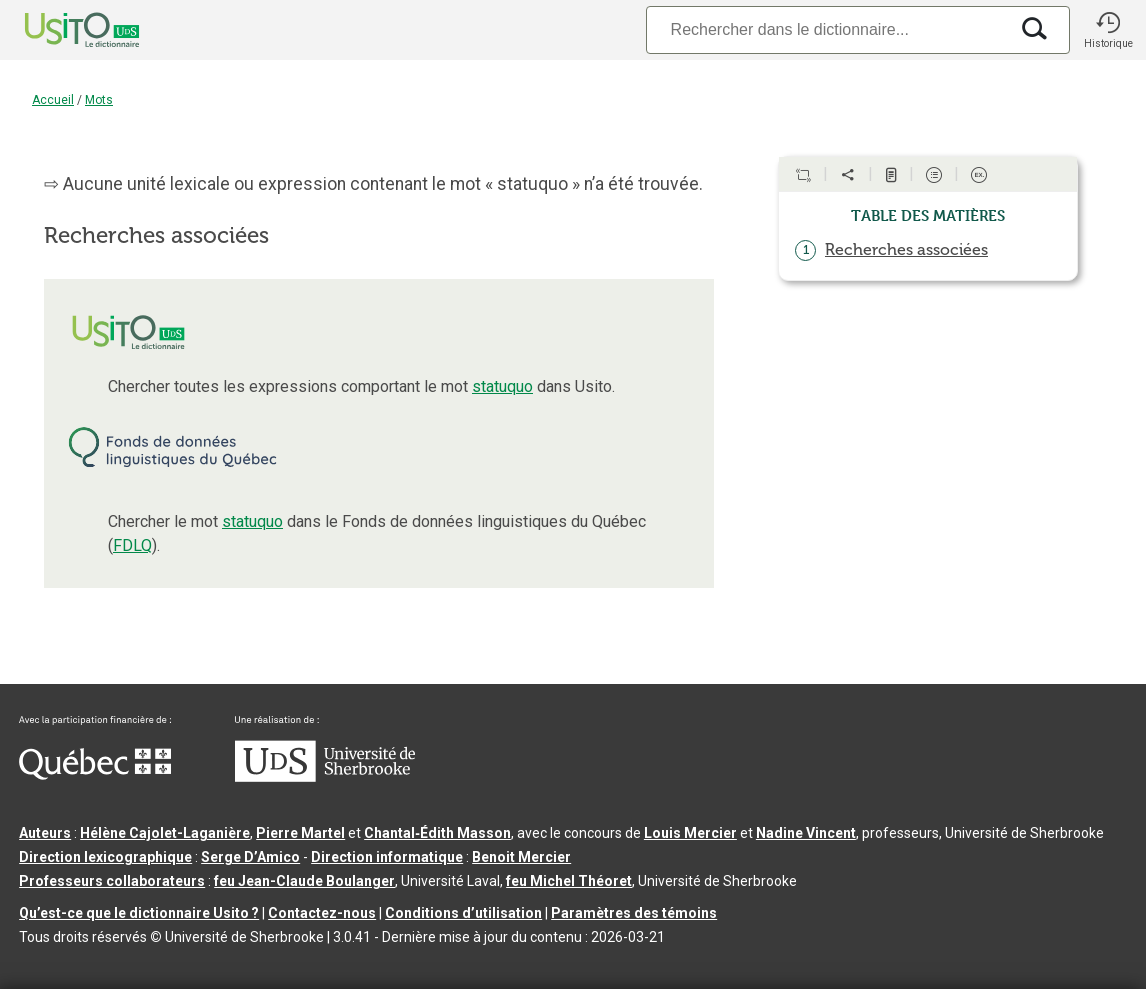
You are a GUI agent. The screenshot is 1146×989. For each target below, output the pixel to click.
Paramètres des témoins (634, 913)
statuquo (502, 386)
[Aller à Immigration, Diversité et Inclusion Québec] (95, 775)
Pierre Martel (300, 833)
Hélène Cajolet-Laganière (165, 833)
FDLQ (132, 545)
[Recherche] (827, 29)
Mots (99, 100)
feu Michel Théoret (569, 881)
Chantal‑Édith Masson (437, 833)
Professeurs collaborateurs (112, 881)
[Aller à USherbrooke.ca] (325, 777)
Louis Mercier (690, 833)
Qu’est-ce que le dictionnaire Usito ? (139, 913)
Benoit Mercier (521, 857)
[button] (1108, 30)
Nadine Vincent (806, 833)
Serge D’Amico (250, 857)
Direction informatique (387, 857)
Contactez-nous (322, 913)
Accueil (53, 100)
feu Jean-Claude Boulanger (304, 881)
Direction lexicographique (105, 857)
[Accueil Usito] (60, 30)
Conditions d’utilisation (463, 913)
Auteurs (45, 833)
